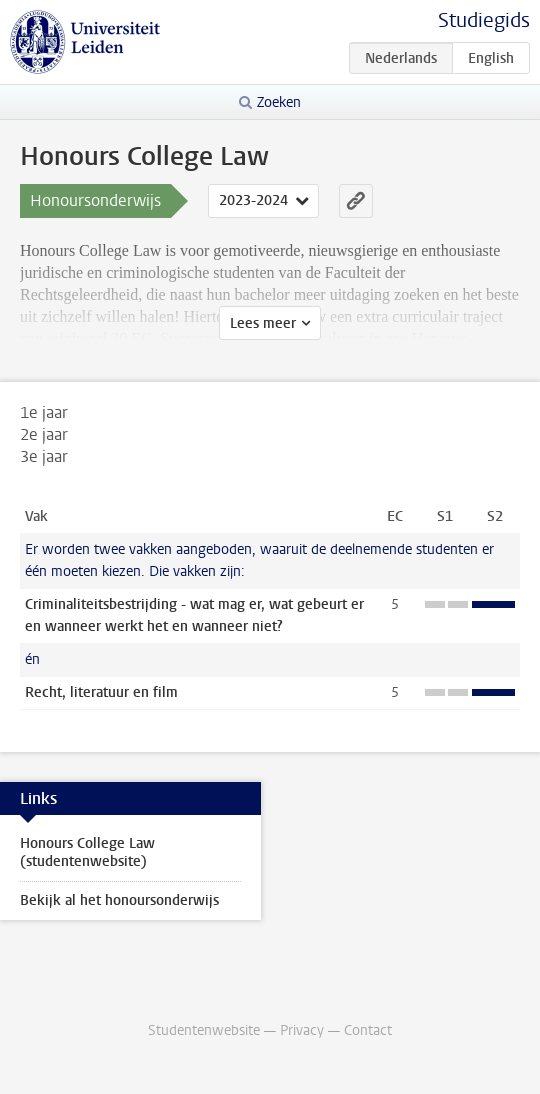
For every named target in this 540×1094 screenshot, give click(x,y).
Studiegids (484, 20)
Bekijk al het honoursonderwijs (119, 900)
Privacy (302, 1030)
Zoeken (279, 102)
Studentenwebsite (204, 1030)
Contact (368, 1030)
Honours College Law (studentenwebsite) (87, 852)
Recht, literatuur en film (101, 692)
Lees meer (263, 323)
